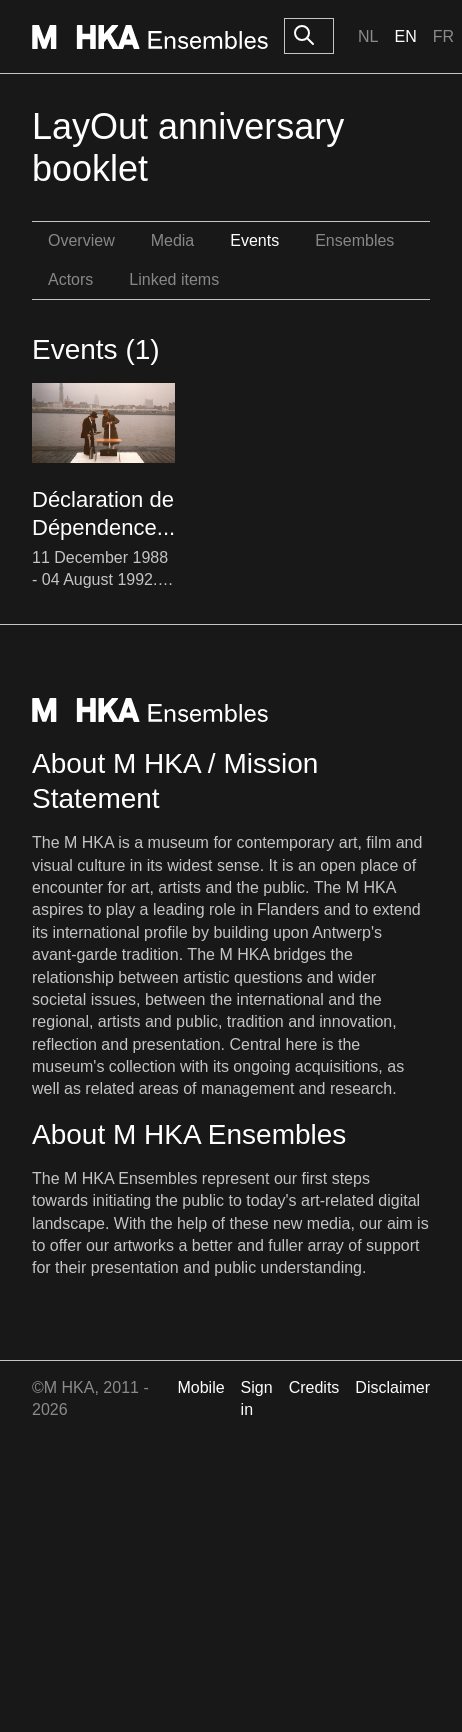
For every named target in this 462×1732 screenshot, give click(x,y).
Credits (314, 1387)
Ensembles (354, 240)
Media (173, 240)
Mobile (200, 1387)
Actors (70, 279)
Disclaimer (392, 1387)
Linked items (174, 279)
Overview (81, 240)
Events (254, 240)
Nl (368, 36)
